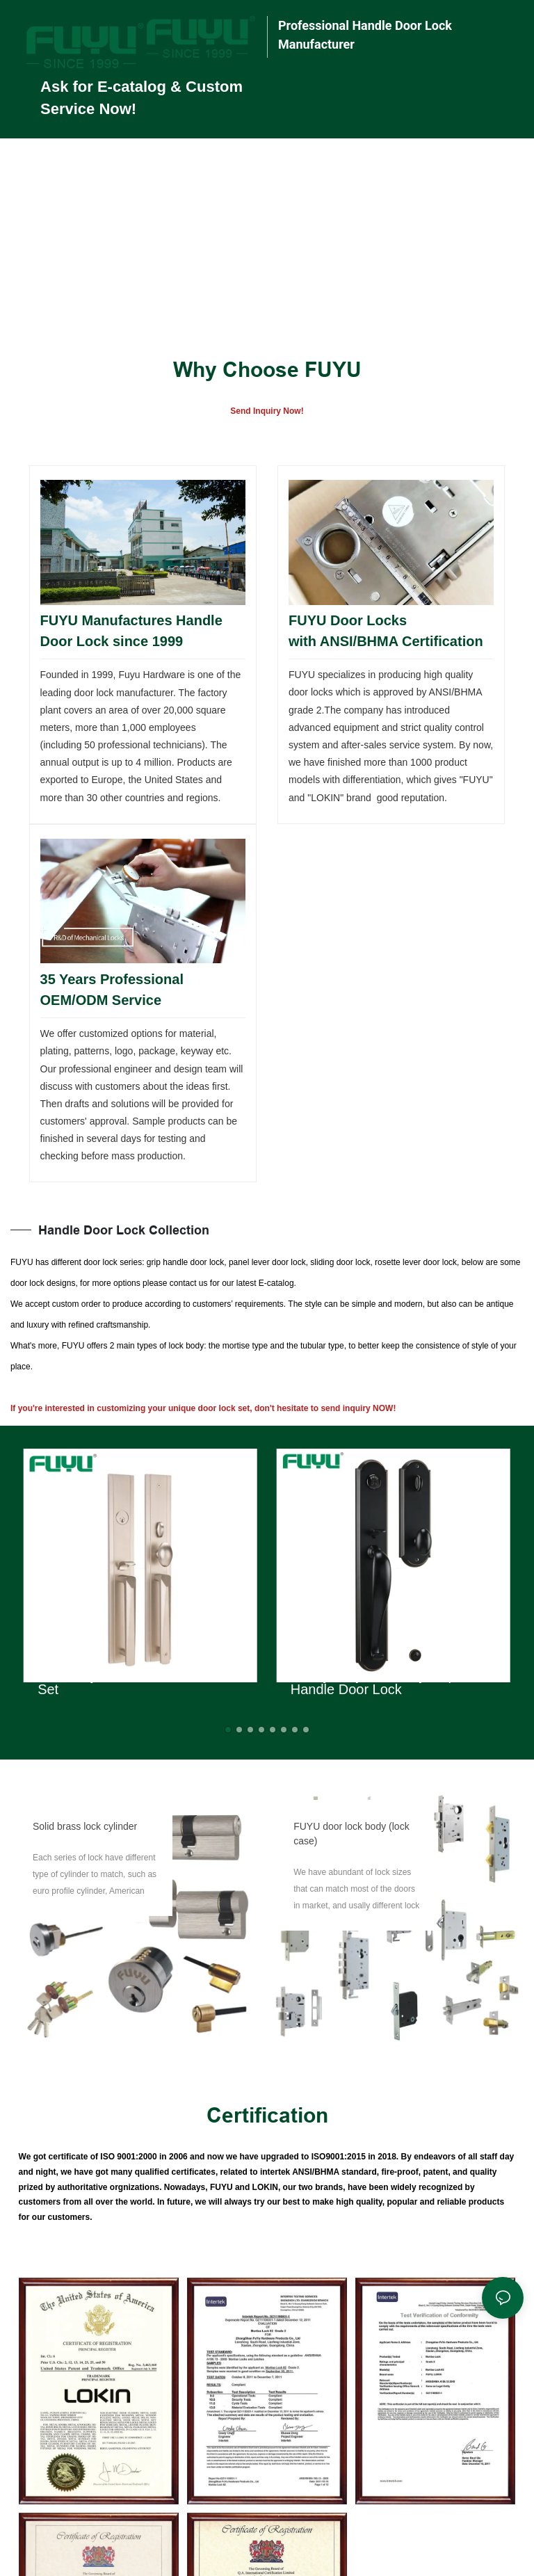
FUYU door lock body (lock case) (351, 1833)
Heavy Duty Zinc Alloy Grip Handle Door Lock (373, 1682)
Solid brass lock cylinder (85, 1826)
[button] (228, 1729)
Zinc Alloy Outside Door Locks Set (130, 1682)
